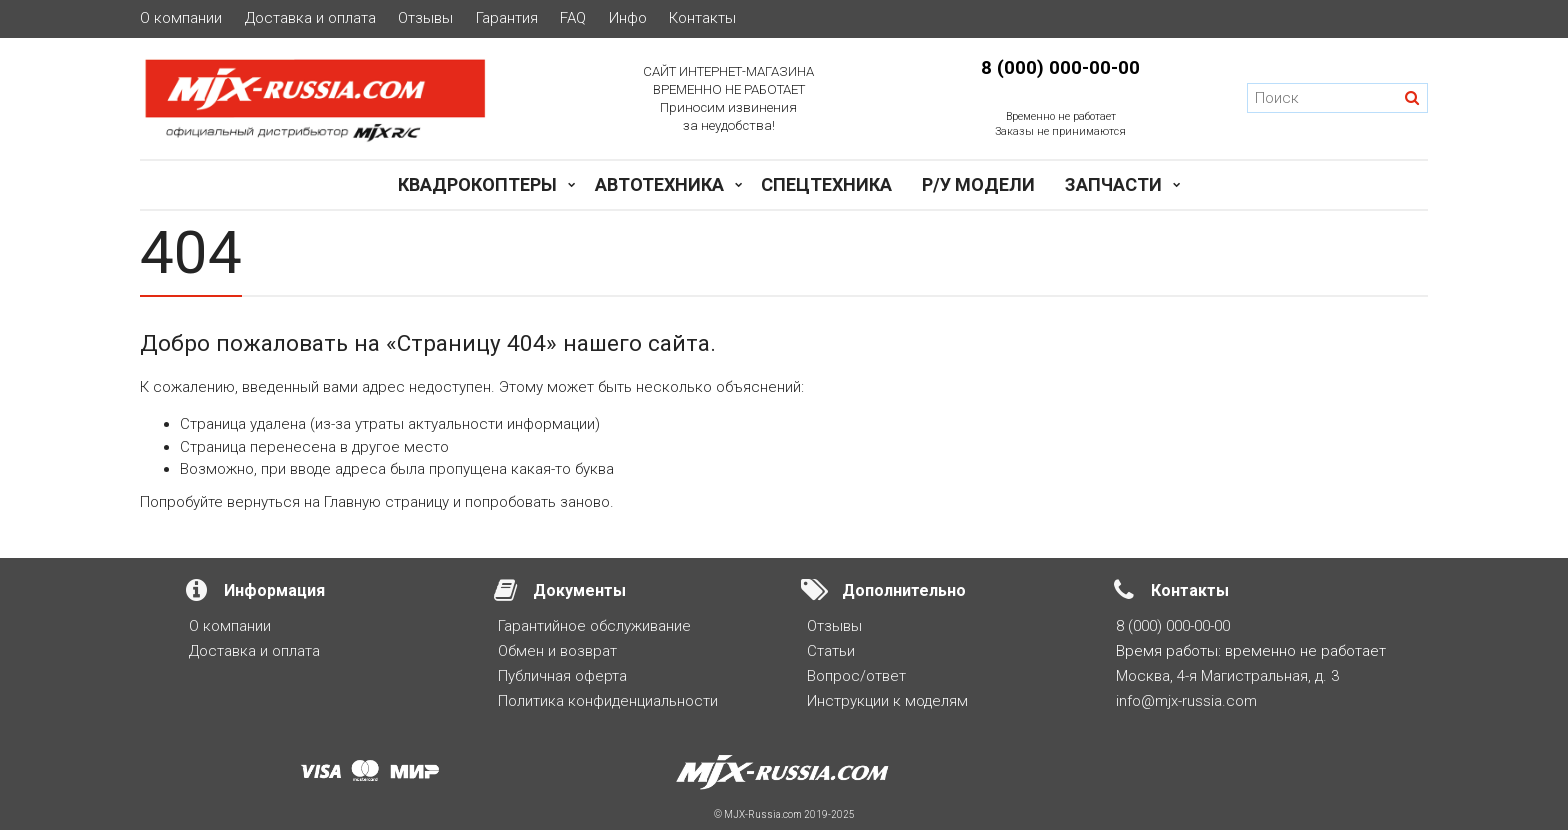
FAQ (573, 18)
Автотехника (659, 184)
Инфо (628, 18)
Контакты (702, 18)
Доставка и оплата (310, 18)
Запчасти (1113, 184)
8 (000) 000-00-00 (1060, 68)
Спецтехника (826, 184)
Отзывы (425, 18)
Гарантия (507, 18)
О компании (181, 18)
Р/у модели (978, 184)
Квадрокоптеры (477, 184)
